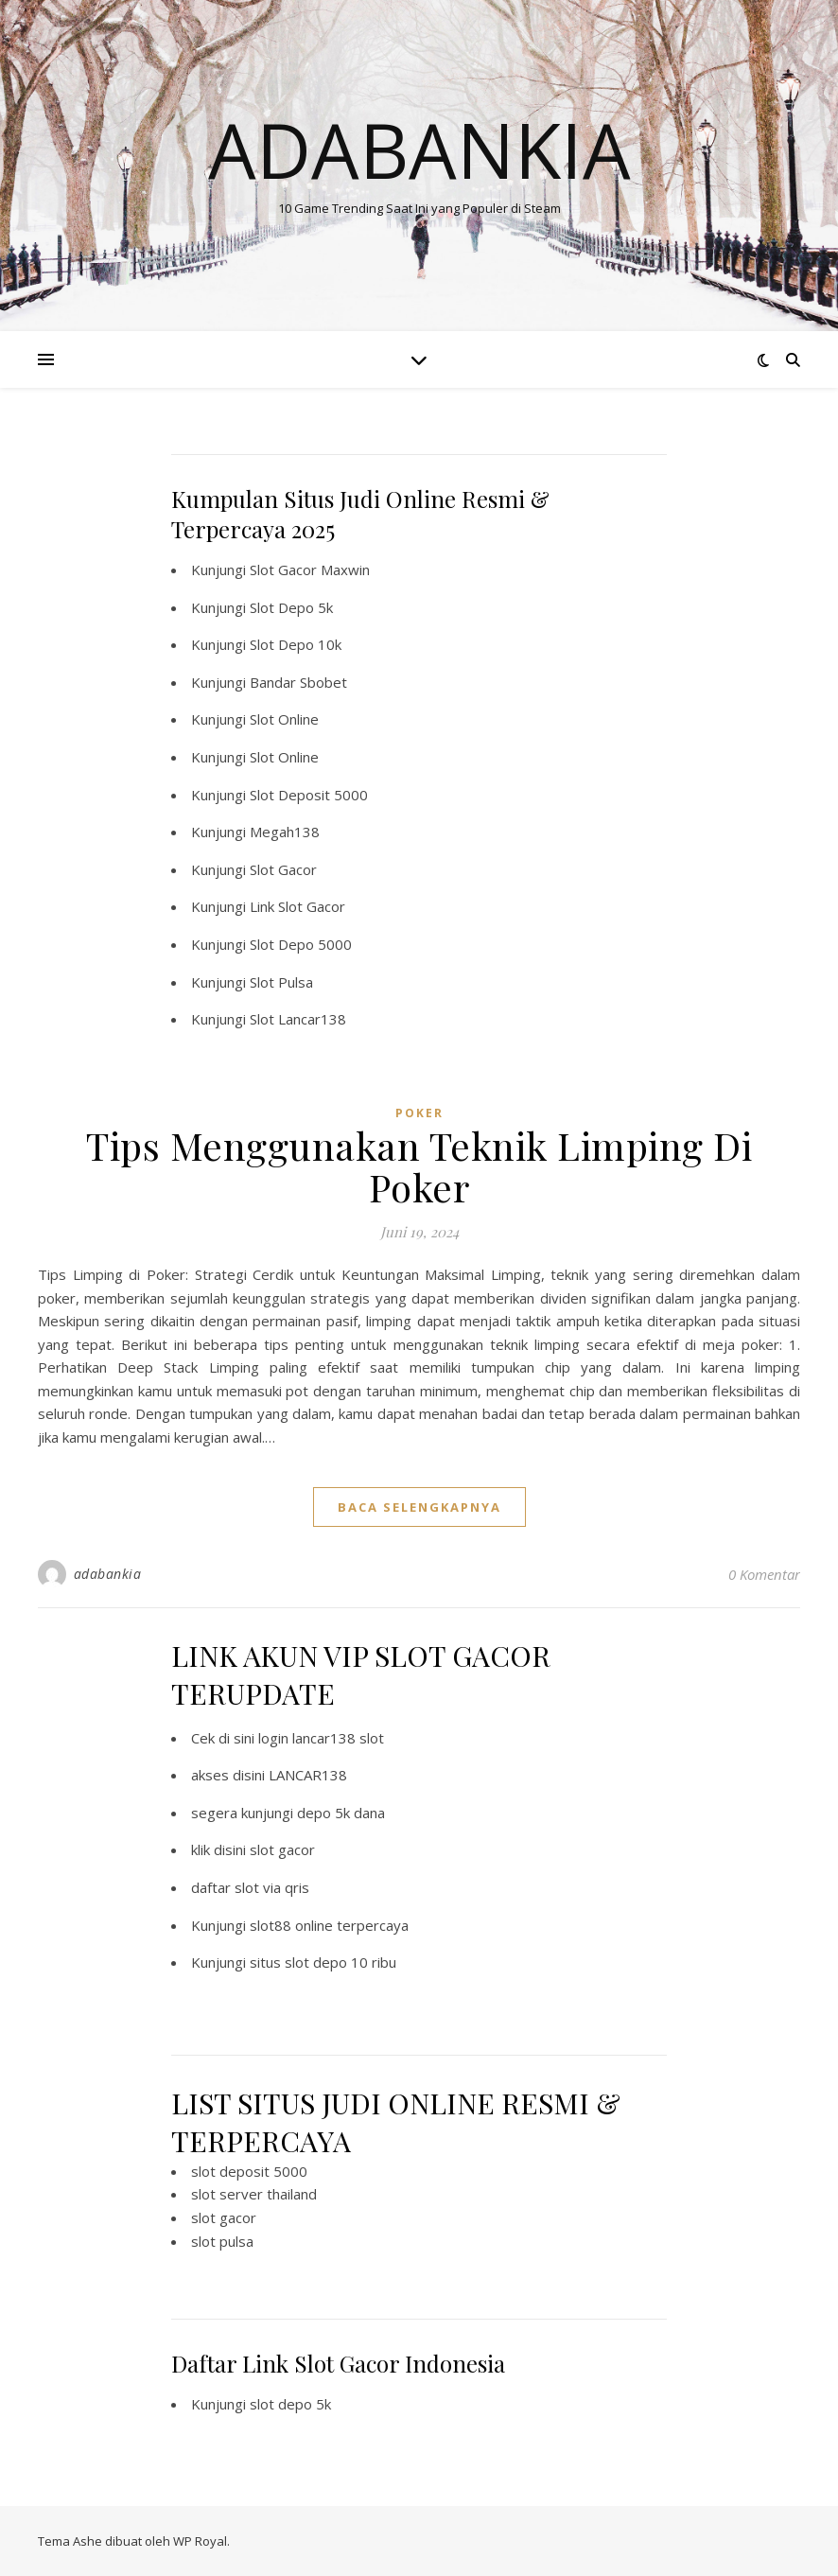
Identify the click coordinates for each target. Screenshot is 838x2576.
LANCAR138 (308, 1774)
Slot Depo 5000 (301, 944)
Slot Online (284, 719)
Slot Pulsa (281, 982)
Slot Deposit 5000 (309, 794)
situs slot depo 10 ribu (323, 1962)
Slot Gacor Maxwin (310, 569)
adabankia (108, 1574)
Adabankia (419, 149)
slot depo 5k (290, 2403)
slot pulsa (222, 2241)
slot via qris (272, 1887)
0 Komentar (764, 1574)
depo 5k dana (341, 1812)
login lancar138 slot (321, 1737)
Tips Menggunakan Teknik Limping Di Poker (419, 1166)
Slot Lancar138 (298, 1018)
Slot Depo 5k (291, 607)
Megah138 (285, 831)
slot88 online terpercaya (329, 1925)
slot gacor (282, 1849)
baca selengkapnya (419, 1507)
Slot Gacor (283, 869)
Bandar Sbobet (298, 682)
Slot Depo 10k (295, 644)
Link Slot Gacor (297, 906)
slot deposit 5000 (249, 2171)
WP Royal (200, 2541)
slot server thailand (254, 2193)
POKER (419, 1113)
